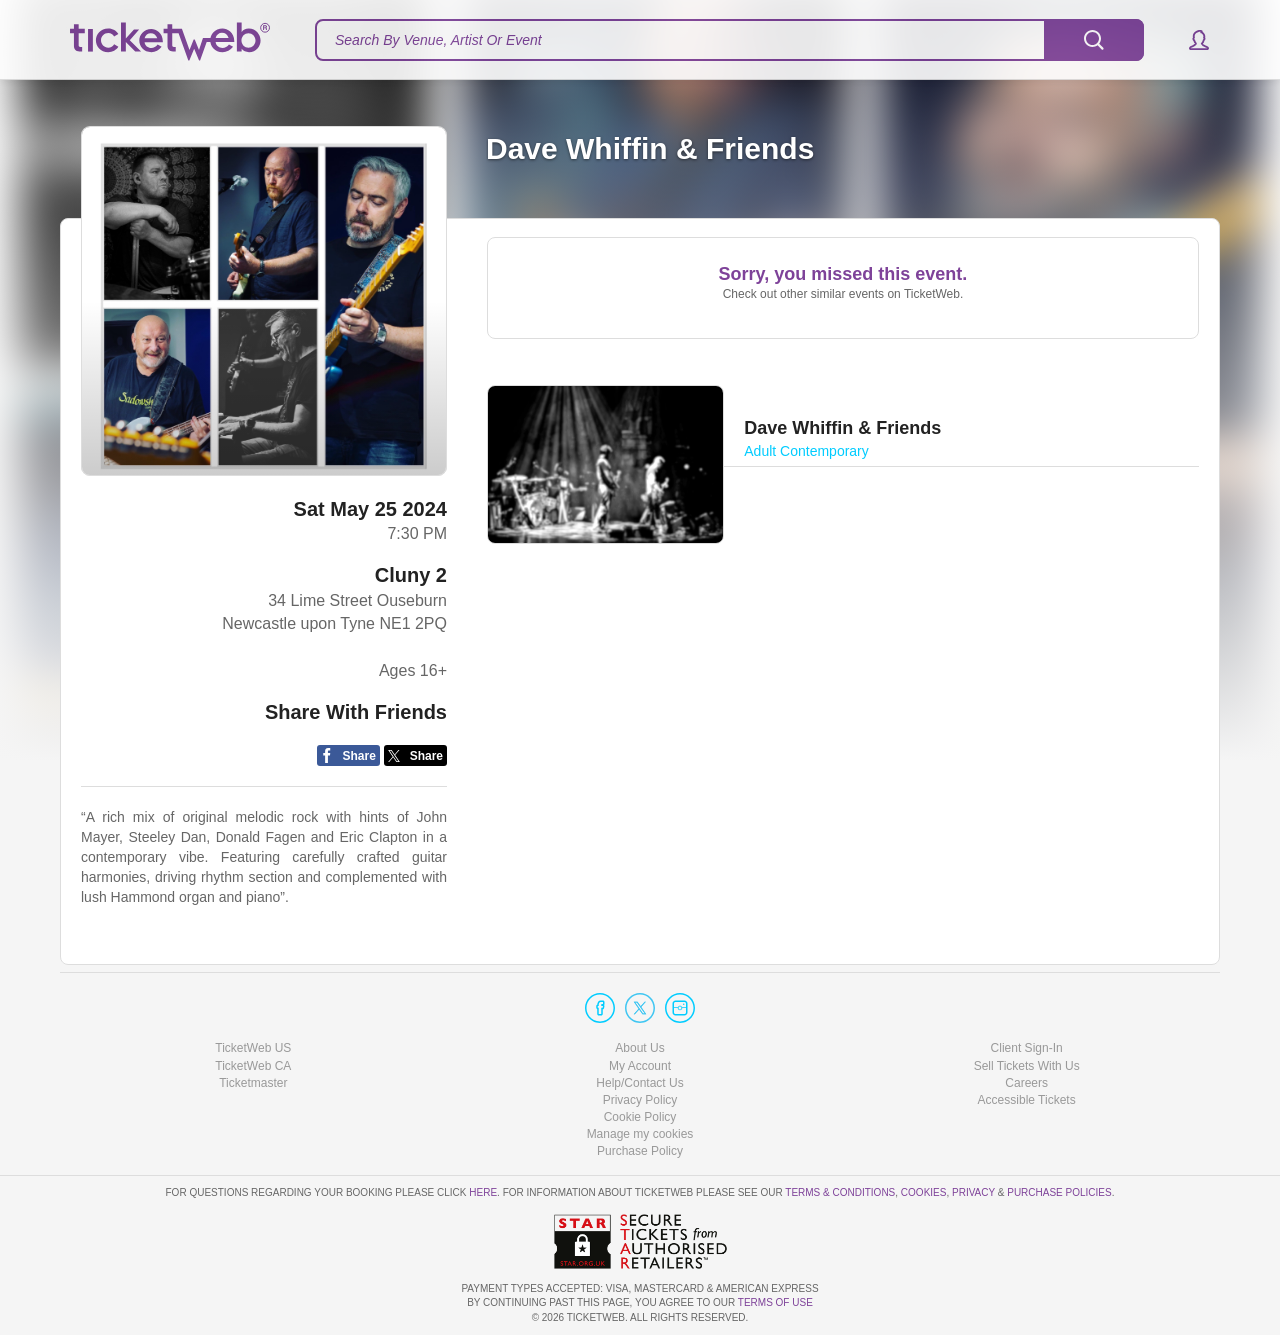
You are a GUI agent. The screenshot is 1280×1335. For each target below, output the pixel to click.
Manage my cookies (640, 1134)
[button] (1189, 40)
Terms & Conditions (840, 1192)
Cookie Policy (640, 1117)
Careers (1026, 1083)
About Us (639, 1048)
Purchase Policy (640, 1151)
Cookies (924, 1192)
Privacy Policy (640, 1100)
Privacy (973, 1192)
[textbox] (729, 40)
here (483, 1192)
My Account (640, 1066)
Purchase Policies (1059, 1192)
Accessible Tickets (1027, 1100)
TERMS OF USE (775, 1302)
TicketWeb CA (253, 1066)
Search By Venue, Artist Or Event (438, 40)
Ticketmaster (253, 1083)
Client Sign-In (1027, 1048)
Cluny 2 (411, 575)
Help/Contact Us (639, 1083)
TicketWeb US (253, 1048)
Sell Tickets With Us (1027, 1066)
